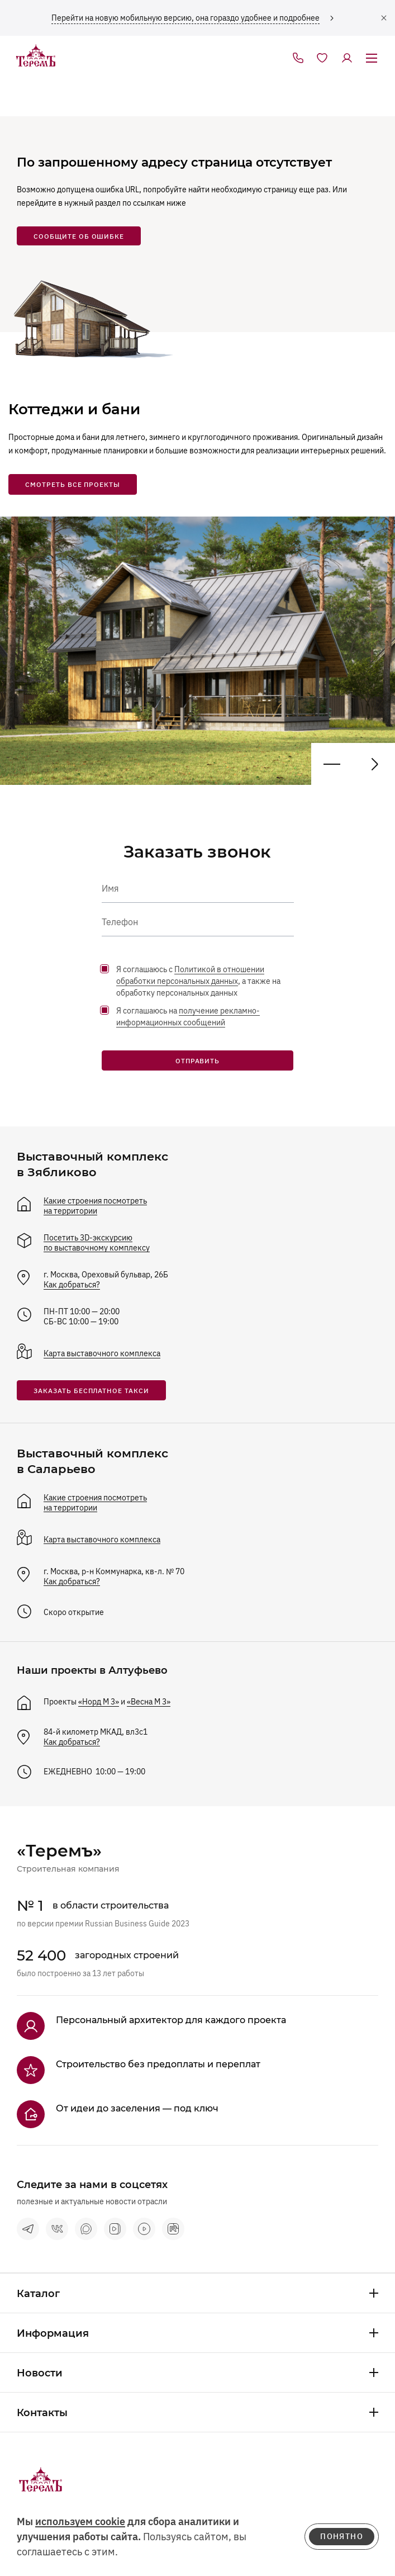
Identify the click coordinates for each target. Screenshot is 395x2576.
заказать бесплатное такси (91, 1390)
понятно (341, 2536)
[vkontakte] (57, 2229)
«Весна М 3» (148, 1702)
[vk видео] (115, 2229)
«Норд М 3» (98, 1702)
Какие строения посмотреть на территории (95, 1206)
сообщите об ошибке (79, 236)
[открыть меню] (371, 58)
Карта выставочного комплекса (102, 1353)
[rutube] (173, 2229)
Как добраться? (72, 1285)
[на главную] (36, 56)
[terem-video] (144, 2229)
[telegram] (28, 2229)
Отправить (197, 1061)
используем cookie (80, 2521)
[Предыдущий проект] (374, 764)
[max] (86, 2229)
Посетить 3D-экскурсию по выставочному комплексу (97, 1243)
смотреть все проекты (72, 484)
